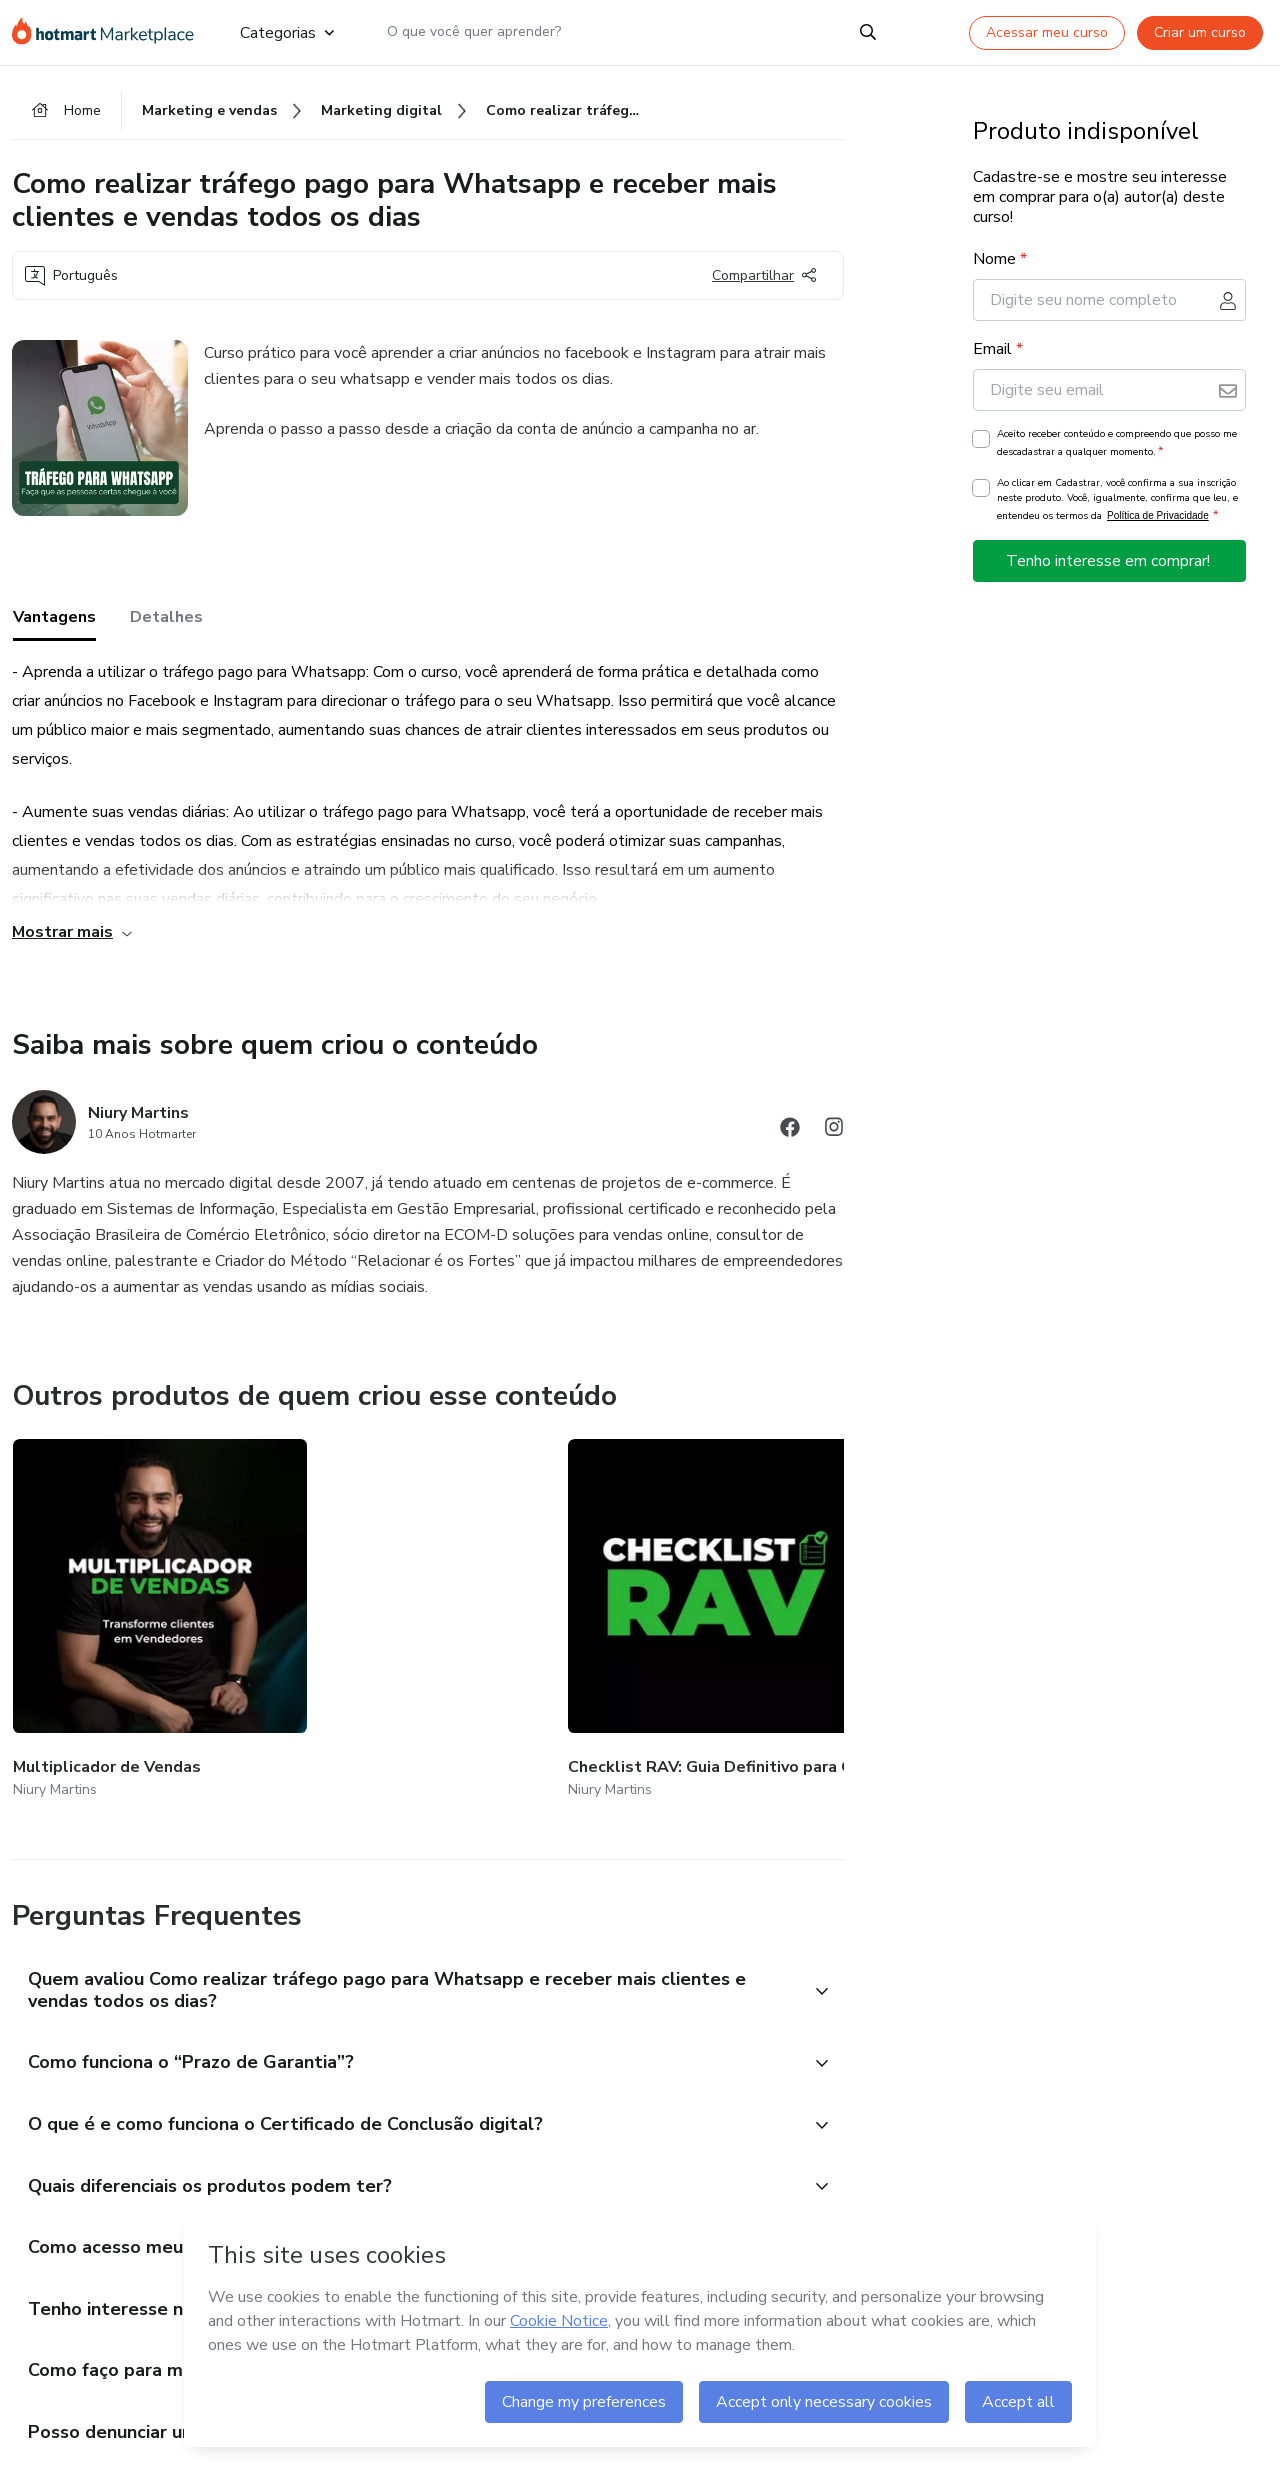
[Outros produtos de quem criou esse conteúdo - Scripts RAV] (836, 1610)
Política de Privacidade (1158, 520)
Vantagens (54, 622)
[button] (406, 1966)
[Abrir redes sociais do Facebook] (790, 1135)
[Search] (868, 32)
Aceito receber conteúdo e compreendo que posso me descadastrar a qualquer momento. (1117, 448)
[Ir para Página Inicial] (109, 32)
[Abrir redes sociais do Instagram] (834, 1135)
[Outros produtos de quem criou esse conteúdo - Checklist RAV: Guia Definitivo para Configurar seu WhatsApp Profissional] (361, 1610)
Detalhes (166, 622)
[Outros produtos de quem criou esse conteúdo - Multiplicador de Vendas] (123, 1610)
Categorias (286, 32)
